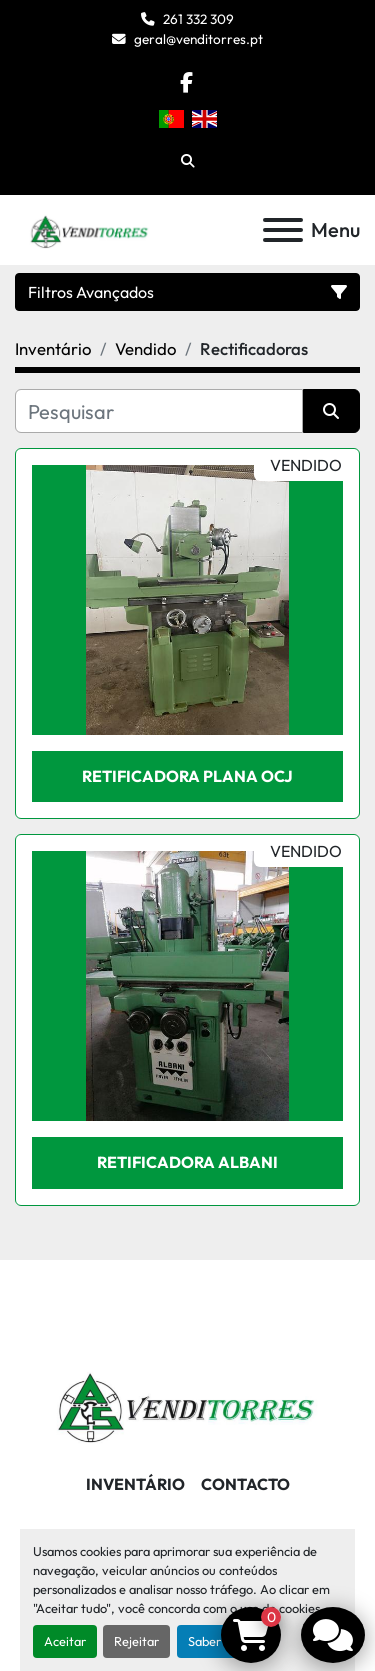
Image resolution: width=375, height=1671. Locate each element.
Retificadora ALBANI (187, 1162)
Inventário (135, 1484)
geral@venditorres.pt (198, 39)
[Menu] (283, 230)
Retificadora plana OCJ (187, 776)
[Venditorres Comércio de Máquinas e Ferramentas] (187, 1402)
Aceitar (65, 1641)
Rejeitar (136, 1641)
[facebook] (186, 82)
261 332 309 (198, 19)
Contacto (245, 1484)
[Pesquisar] (159, 411)
